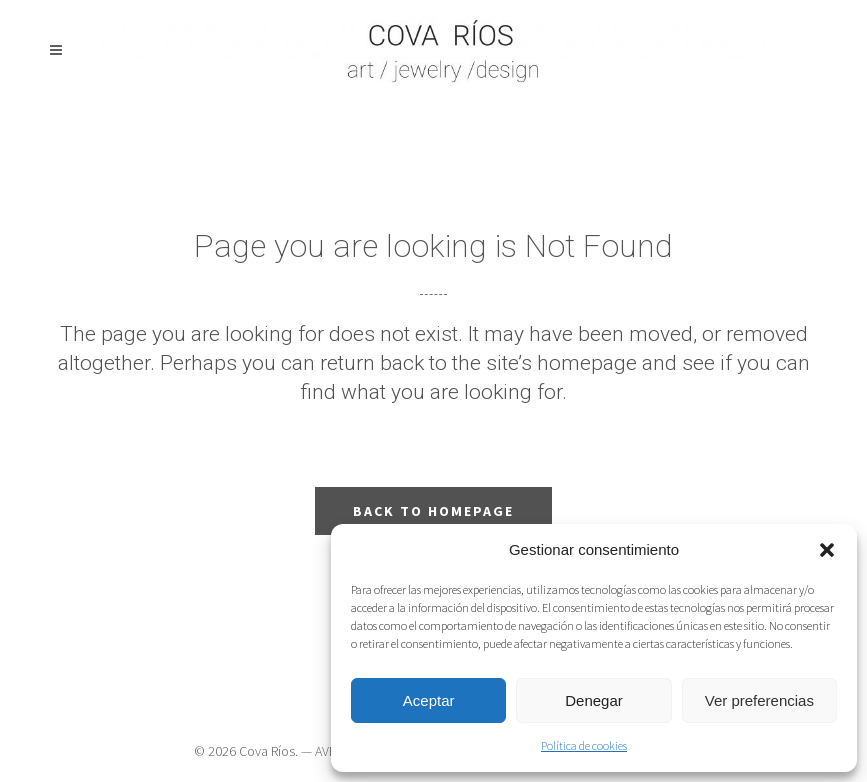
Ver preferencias (759, 700)
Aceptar (429, 700)
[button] (827, 550)
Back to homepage (433, 511)
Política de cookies (584, 745)
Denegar (594, 700)
